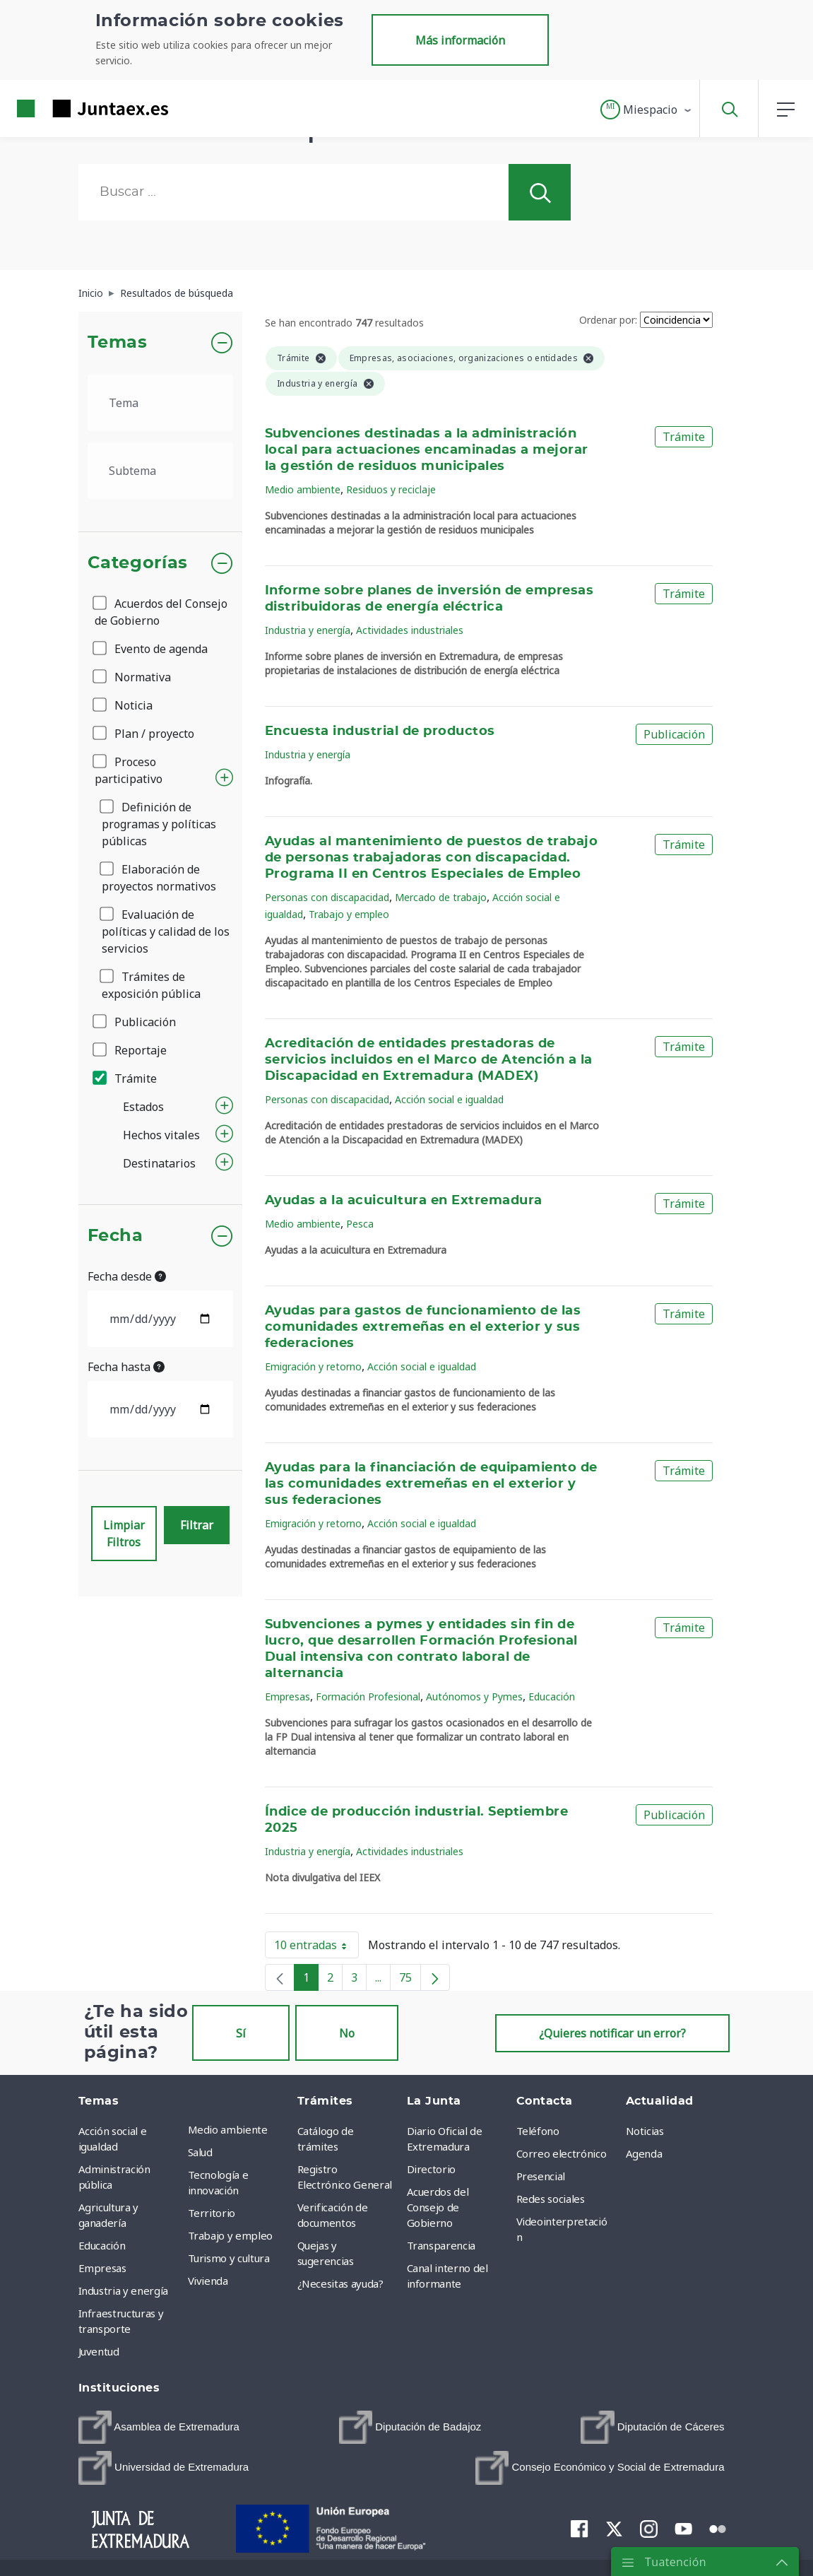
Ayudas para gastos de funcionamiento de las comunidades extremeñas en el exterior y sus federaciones (423, 1327)
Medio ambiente (302, 489)
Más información (460, 40)
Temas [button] (118, 342)
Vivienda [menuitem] (208, 2281)
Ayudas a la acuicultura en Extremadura (403, 1200)
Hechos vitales (161, 1135)
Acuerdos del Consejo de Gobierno (161, 612)
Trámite (126, 1078)
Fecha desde (127, 1276)
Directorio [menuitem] (431, 2169)
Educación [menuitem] (102, 2245)
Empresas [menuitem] (102, 2268)
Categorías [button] (138, 563)
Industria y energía (307, 630)
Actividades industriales (409, 630)
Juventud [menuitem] (98, 2351)
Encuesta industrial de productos (380, 731)
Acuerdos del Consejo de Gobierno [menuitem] (438, 2207)
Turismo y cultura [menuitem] (229, 2258)
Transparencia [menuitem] (441, 2245)
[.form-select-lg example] (161, 403)
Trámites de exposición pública (151, 985)
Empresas (287, 1696)
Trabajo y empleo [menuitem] (230, 2235)
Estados (143, 1106)
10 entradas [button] (316, 1947)
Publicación (135, 1022)
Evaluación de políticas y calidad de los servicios (166, 931)
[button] (646, 109)
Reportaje (131, 1050)
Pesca (360, 1223)
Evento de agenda (151, 649)
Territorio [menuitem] (212, 2213)
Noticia (124, 705)
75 (410, 1980)
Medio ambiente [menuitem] (228, 2129)
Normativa (133, 677)
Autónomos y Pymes (474, 1696)
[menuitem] (158, 2427)
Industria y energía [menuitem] (123, 2290)
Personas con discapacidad (327, 897)
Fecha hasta (126, 1366)
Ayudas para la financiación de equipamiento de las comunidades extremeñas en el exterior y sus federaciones (431, 1484)
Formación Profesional (368, 1696)
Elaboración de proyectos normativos (159, 877)
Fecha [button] (115, 1236)
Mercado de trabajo (441, 897)
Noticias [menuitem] (645, 2131)
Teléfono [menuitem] (537, 2131)
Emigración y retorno (313, 1366)
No (347, 2033)
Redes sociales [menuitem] (550, 2199)
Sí (241, 2033)
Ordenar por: (608, 320)
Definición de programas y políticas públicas (159, 824)
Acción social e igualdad (449, 1099)
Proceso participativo (128, 770)
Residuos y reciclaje (391, 489)
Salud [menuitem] (200, 2152)
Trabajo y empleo (349, 914)
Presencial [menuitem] (541, 2176)
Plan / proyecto (144, 733)
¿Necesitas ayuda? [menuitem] (340, 2283)
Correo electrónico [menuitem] (561, 2153)
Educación (551, 1696)
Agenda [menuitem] (644, 2153)
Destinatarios (159, 1163)
